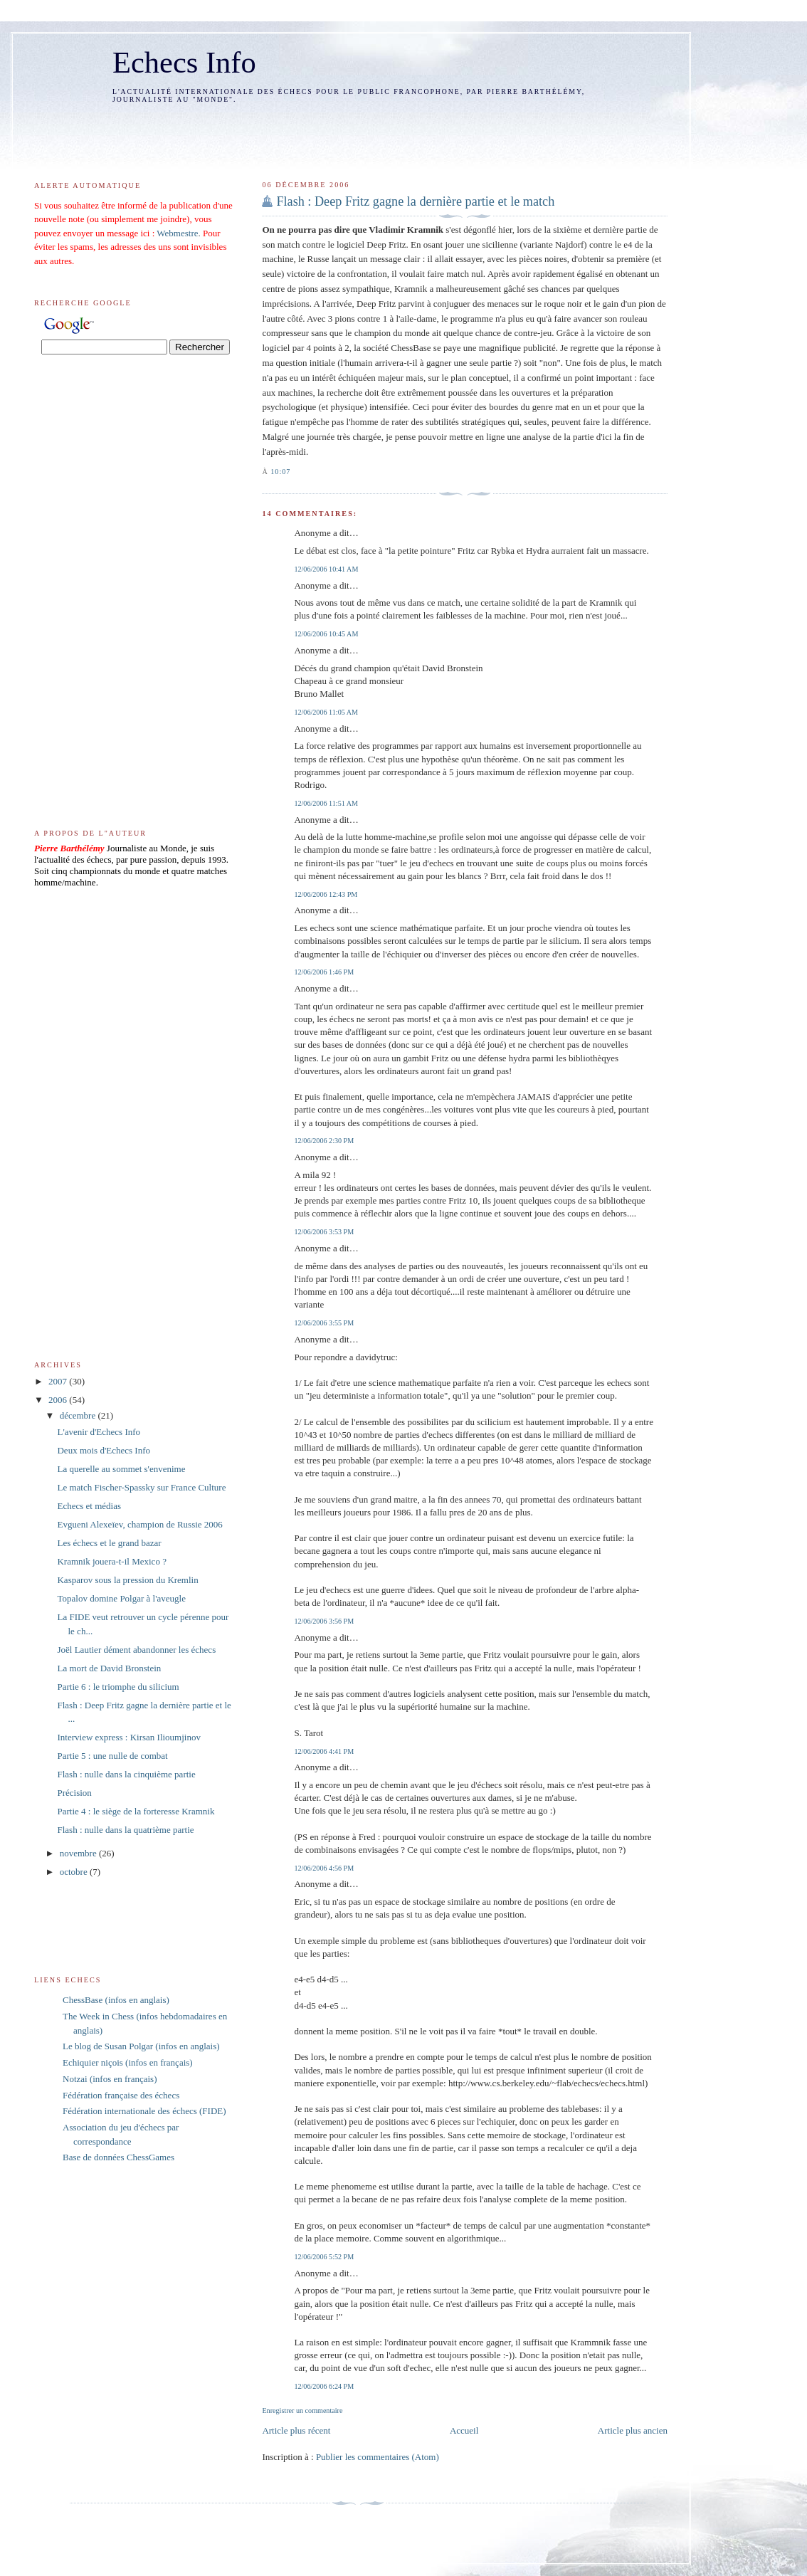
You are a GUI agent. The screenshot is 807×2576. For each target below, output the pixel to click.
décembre (79, 1415)
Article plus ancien (633, 2430)
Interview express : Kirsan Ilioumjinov (128, 1737)
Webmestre (177, 233)
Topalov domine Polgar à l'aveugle (121, 1598)
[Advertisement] (345, 131)
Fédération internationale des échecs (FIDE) (144, 2111)
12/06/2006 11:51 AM (326, 803)
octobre (75, 1871)
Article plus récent (296, 2430)
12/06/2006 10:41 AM (326, 569)
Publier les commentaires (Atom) (377, 2456)
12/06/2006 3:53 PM (324, 1232)
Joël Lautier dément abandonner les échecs (136, 1649)
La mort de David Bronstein (109, 1668)
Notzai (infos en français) (110, 2078)
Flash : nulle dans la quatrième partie (125, 1829)
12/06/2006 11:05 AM (326, 712)
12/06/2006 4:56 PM (324, 1868)
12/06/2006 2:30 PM (324, 1141)
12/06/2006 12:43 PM (325, 894)
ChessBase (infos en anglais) (116, 1999)
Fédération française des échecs (121, 2095)
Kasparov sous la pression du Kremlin (127, 1579)
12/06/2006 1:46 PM (324, 972)
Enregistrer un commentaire (302, 2410)
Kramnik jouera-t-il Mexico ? (111, 1561)
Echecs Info (184, 62)
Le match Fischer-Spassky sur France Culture (141, 1487)
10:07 (280, 471)
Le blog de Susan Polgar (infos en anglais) (141, 2046)
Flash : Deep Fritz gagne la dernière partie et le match (415, 201)
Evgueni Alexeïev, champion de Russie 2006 (139, 1524)
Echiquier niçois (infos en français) (128, 2062)
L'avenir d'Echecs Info (98, 1431)
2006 (58, 1399)
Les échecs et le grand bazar (109, 1542)
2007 (58, 1381)
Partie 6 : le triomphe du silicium (118, 1686)
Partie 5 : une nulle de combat (112, 1755)
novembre (79, 1853)
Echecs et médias (89, 1505)
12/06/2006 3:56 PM (324, 1621)
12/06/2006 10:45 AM (326, 634)
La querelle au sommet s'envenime (121, 1468)
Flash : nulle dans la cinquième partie (126, 1774)
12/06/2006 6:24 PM (324, 2386)
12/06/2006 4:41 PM (324, 1751)
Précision (74, 1792)
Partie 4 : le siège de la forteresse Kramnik (135, 1811)
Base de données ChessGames (118, 2157)
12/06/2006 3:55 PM (324, 1323)
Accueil (464, 2430)
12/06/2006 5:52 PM (324, 2257)
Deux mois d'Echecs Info (103, 1450)
